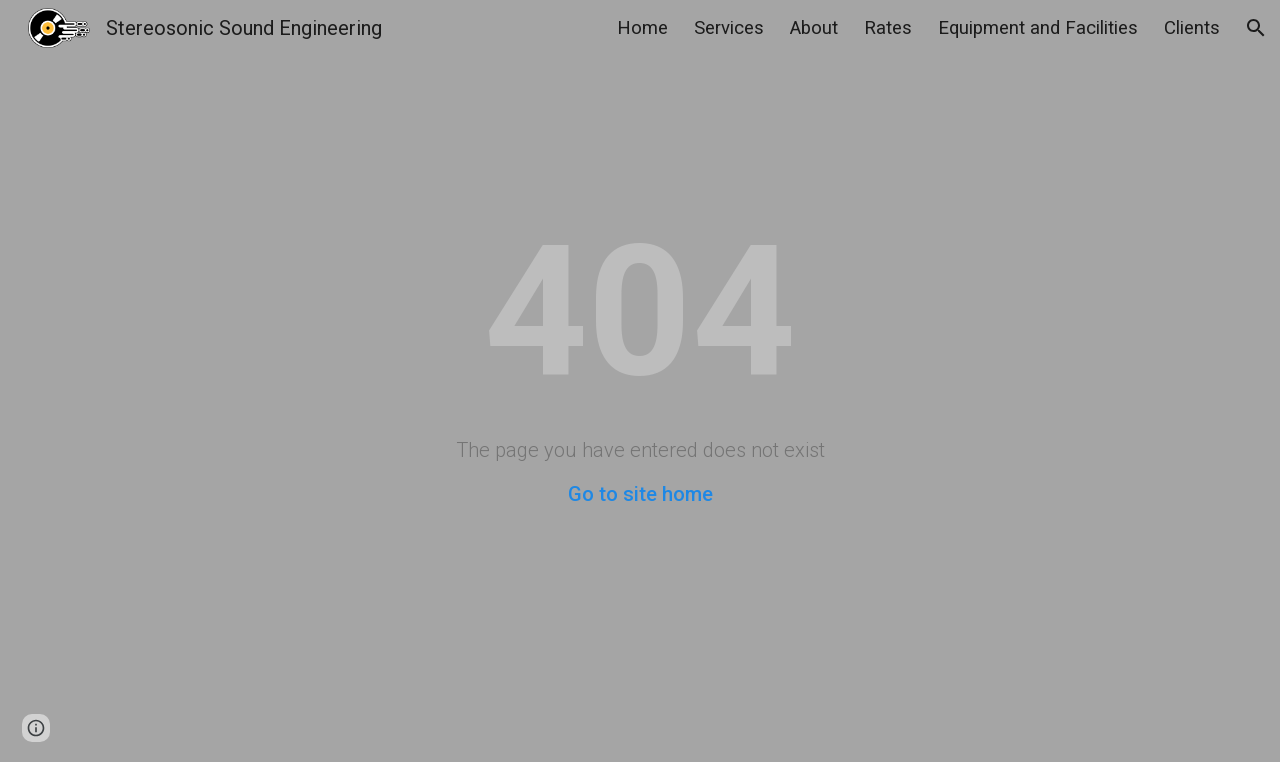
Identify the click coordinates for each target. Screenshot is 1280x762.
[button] (1256, 28)
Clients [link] (1192, 28)
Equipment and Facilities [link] (1038, 28)
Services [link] (729, 28)
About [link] (814, 28)
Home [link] (642, 28)
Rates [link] (888, 28)
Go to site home (640, 494)
